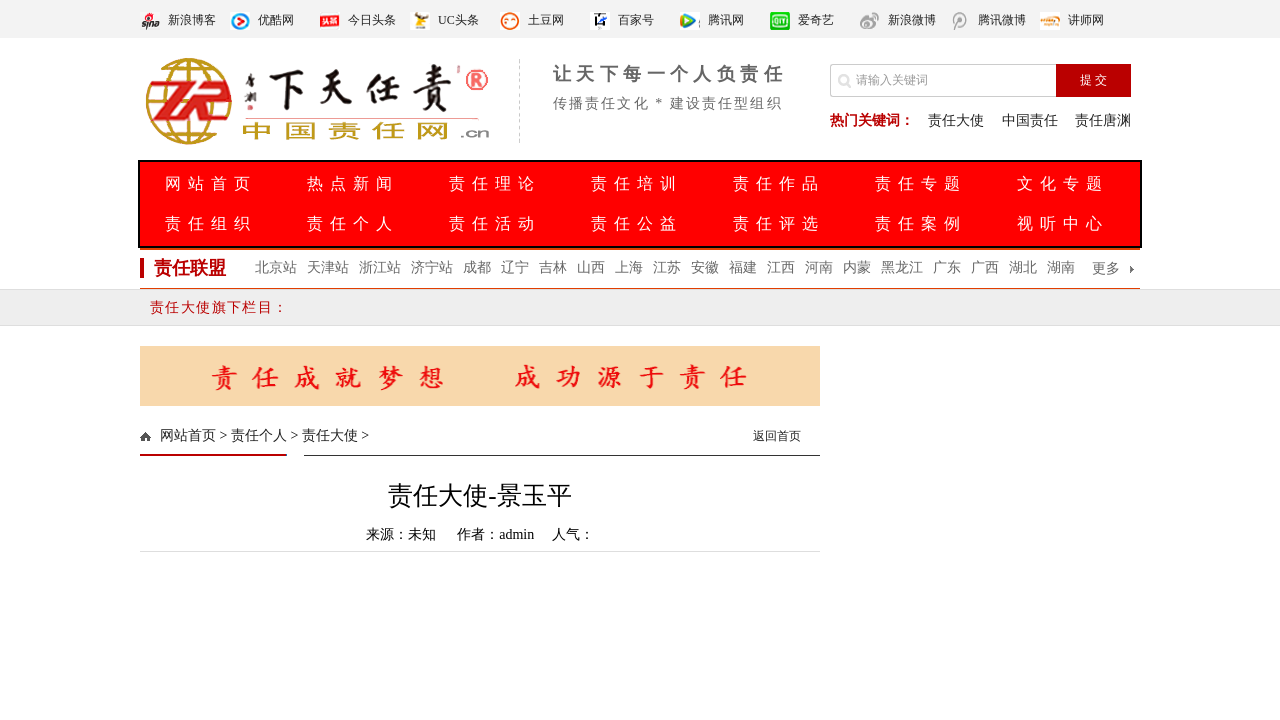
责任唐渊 (1103, 120)
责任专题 (921, 183)
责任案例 (921, 223)
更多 (1106, 268)
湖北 (1023, 267)
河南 (819, 267)
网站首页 (211, 183)
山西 (591, 267)
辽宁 (515, 267)
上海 (629, 267)
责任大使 (956, 120)
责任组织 (211, 223)
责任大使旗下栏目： (219, 307)
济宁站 (432, 267)
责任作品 (779, 183)
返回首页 (777, 436)
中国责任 (1030, 120)
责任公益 (637, 223)
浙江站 (380, 267)
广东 (947, 267)
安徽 (705, 267)
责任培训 (637, 183)
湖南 (1061, 267)
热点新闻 (353, 183)
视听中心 (1063, 223)
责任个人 (353, 223)
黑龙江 (902, 267)
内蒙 (857, 267)
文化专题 (1063, 183)
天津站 (328, 267)
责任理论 (495, 183)
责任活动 (495, 223)
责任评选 (779, 223)
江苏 (667, 267)
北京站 (276, 267)
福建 (743, 267)
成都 (477, 267)
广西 (985, 267)
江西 (781, 267)
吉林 (553, 267)
